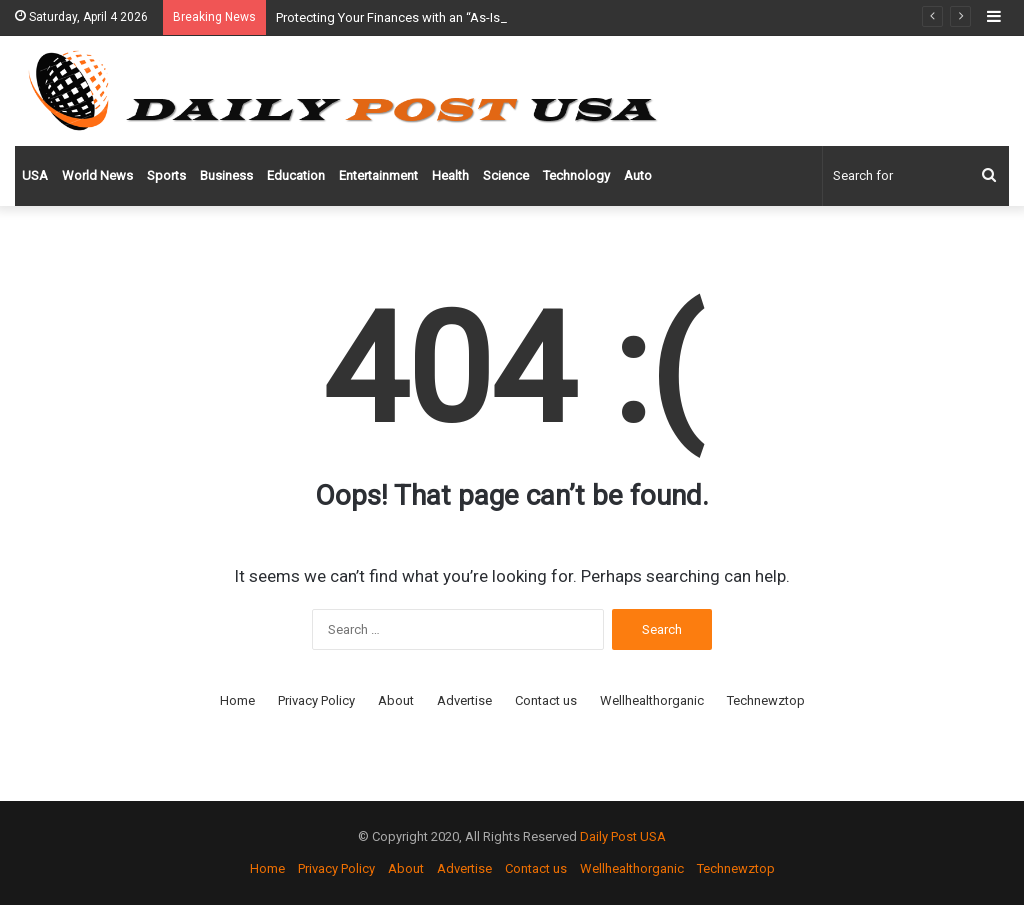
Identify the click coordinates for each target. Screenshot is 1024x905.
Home (237, 700)
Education (296, 175)
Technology (576, 175)
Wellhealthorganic (652, 700)
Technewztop (766, 700)
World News (97, 175)
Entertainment (378, 175)
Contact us (546, 700)
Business (226, 175)
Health (450, 175)
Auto (638, 175)
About (396, 700)
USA (35, 175)
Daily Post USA (623, 836)
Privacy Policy (316, 700)
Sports (166, 175)
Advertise (464, 700)
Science (506, 175)
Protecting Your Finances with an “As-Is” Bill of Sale (422, 17)
